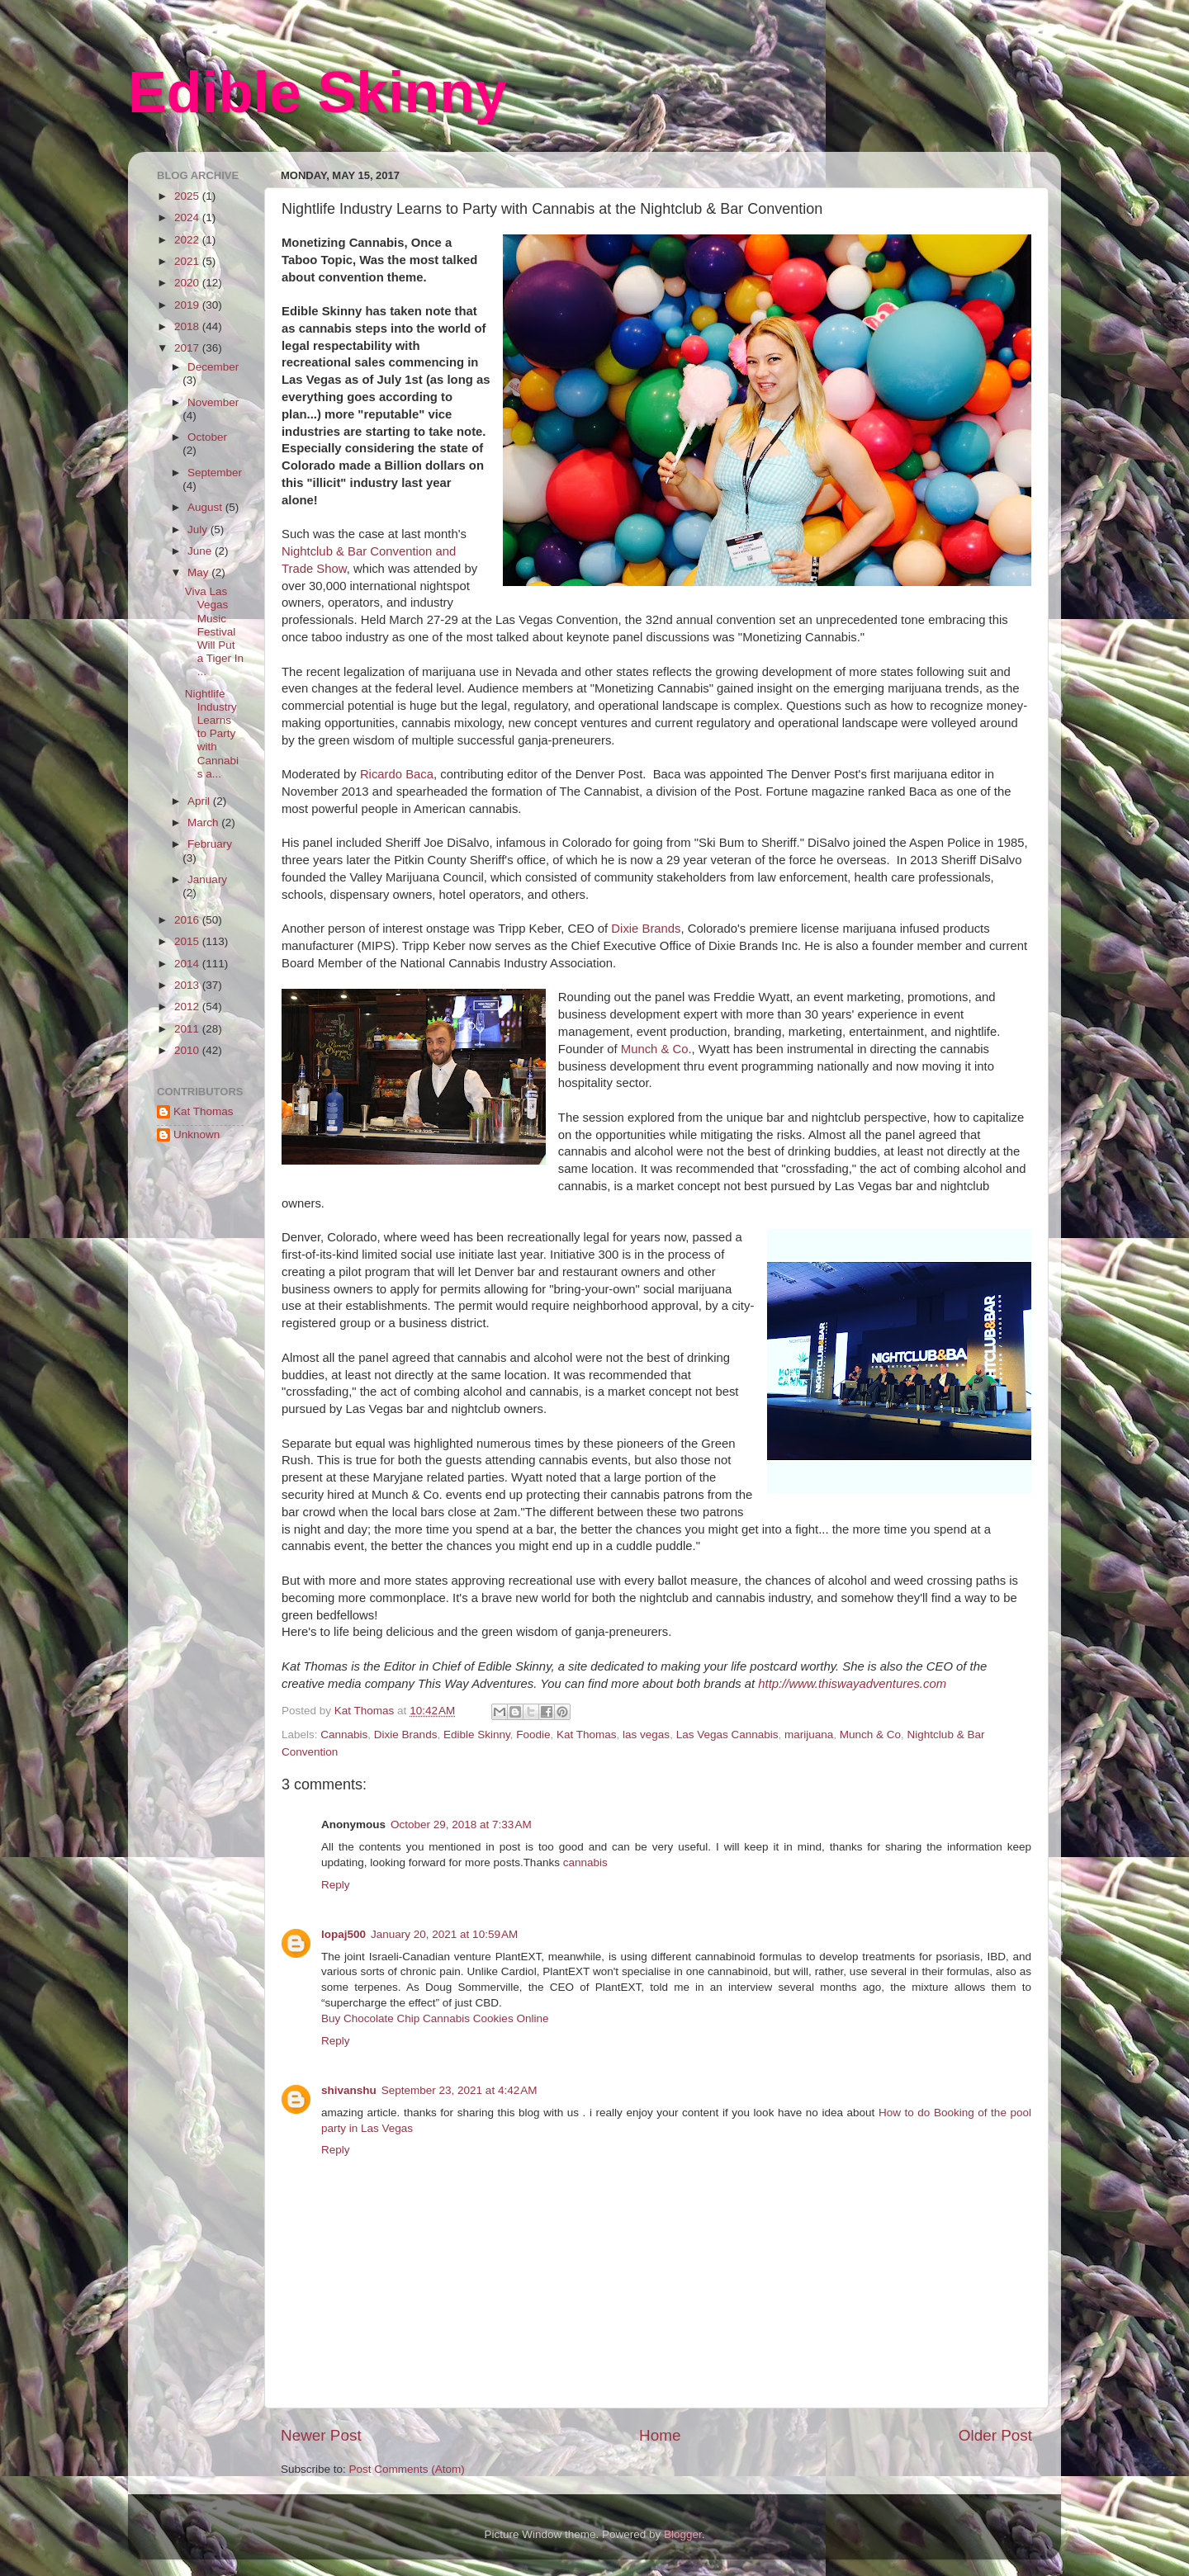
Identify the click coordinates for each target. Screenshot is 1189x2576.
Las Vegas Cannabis (727, 1734)
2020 (188, 283)
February (209, 844)
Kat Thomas (587, 1734)
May (199, 572)
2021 (188, 261)
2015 (188, 941)
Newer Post (321, 2435)
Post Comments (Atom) (407, 2469)
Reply (335, 1885)
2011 (188, 1029)
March (204, 822)
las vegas (646, 1734)
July (199, 529)
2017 (188, 348)
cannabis (585, 1862)
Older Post (995, 2435)
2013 (188, 985)
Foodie (533, 1734)
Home (659, 2435)
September (214, 472)
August (206, 507)
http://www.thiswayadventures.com (852, 1683)
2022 (188, 240)
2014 (188, 963)
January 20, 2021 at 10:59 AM (444, 1934)
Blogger (683, 2534)
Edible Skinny (317, 92)
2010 (188, 1050)
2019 (188, 305)
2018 (188, 326)
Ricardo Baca (396, 774)
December (213, 367)
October (207, 437)
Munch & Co (655, 1049)
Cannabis (343, 1734)
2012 (188, 1006)
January (207, 879)
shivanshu (349, 2090)
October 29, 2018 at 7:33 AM (461, 1824)
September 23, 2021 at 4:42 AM (459, 2090)
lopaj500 (343, 1934)
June (201, 551)
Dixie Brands (645, 928)
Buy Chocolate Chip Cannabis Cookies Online (434, 2018)
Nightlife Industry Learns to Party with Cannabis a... (212, 734)
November (213, 402)
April (200, 801)
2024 (188, 217)
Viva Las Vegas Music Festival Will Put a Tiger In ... (214, 631)
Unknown (196, 1134)
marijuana (808, 1734)
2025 (188, 196)
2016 (188, 920)
